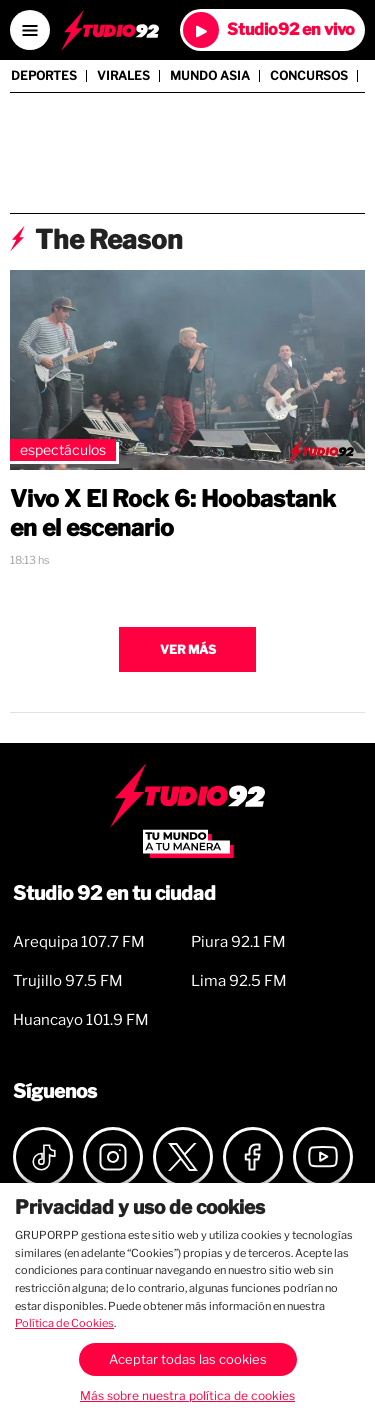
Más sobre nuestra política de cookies (187, 1395)
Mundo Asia (210, 76)
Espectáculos (63, 449)
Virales (123, 76)
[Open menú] (30, 30)
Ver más (188, 649)
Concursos (309, 76)
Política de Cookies (64, 1323)
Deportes (44, 76)
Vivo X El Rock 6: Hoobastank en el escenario (173, 513)
